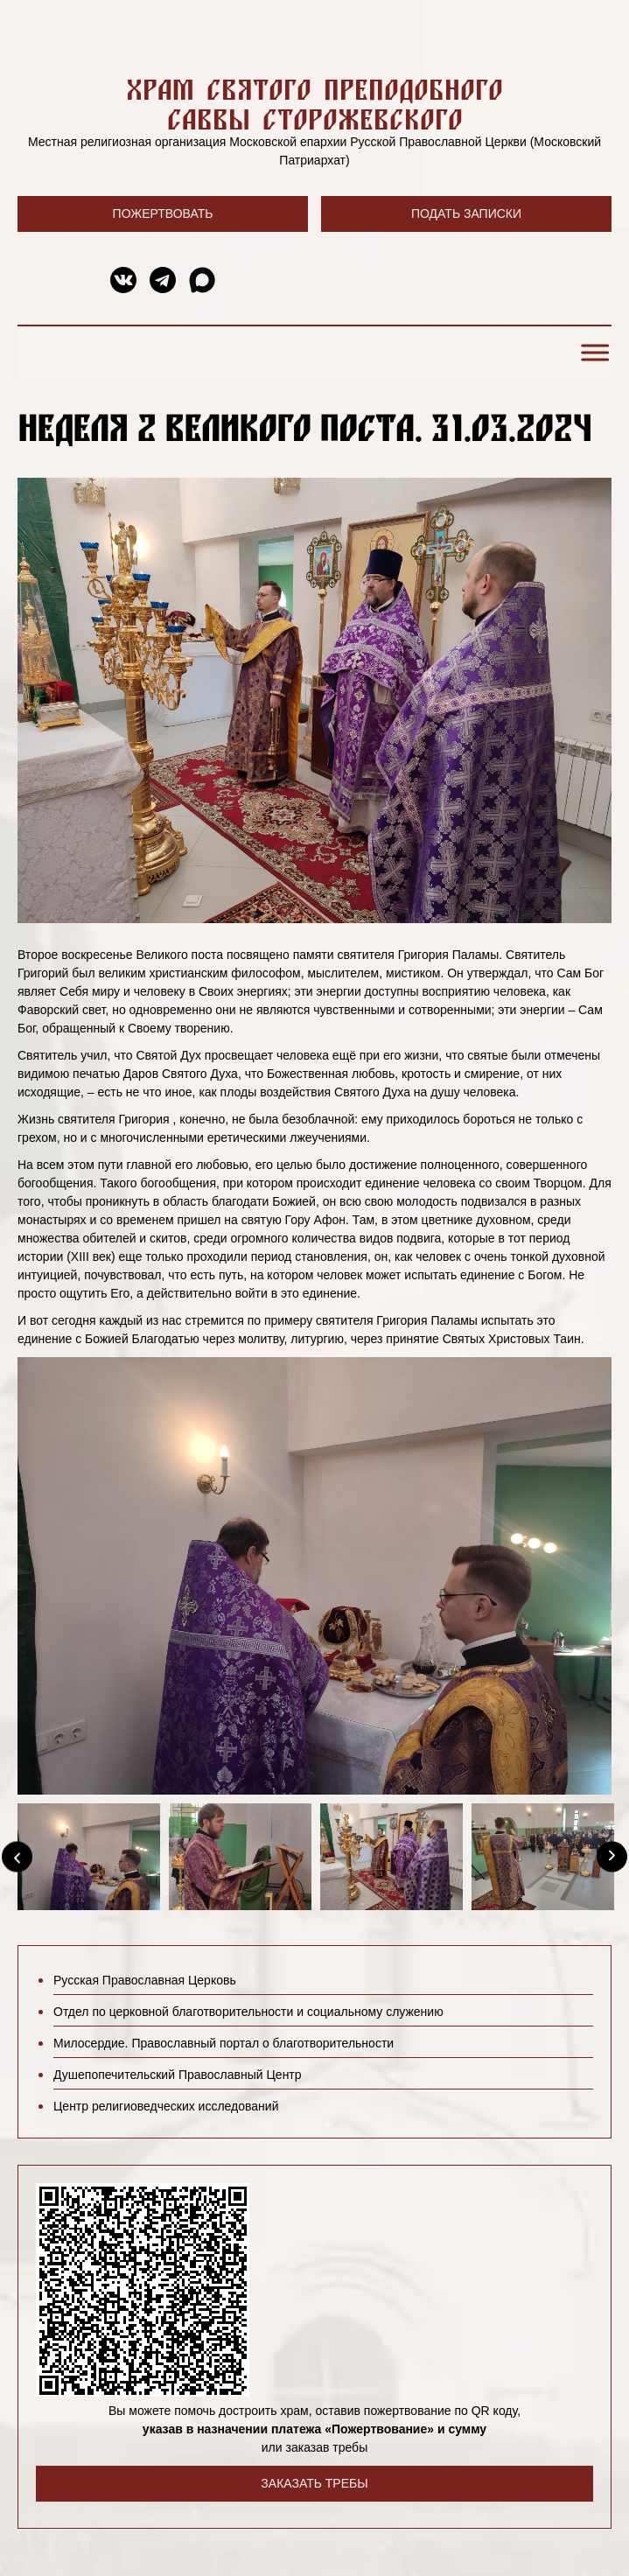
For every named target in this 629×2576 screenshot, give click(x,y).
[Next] (612, 1857)
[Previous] (17, 1857)
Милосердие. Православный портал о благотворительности (223, 2043)
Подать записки (466, 213)
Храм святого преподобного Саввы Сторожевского (314, 104)
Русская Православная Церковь (144, 1980)
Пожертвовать (163, 213)
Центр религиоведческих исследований (165, 2106)
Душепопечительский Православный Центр (177, 2075)
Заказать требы (314, 2483)
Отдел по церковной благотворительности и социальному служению (248, 2012)
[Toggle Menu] (592, 353)
